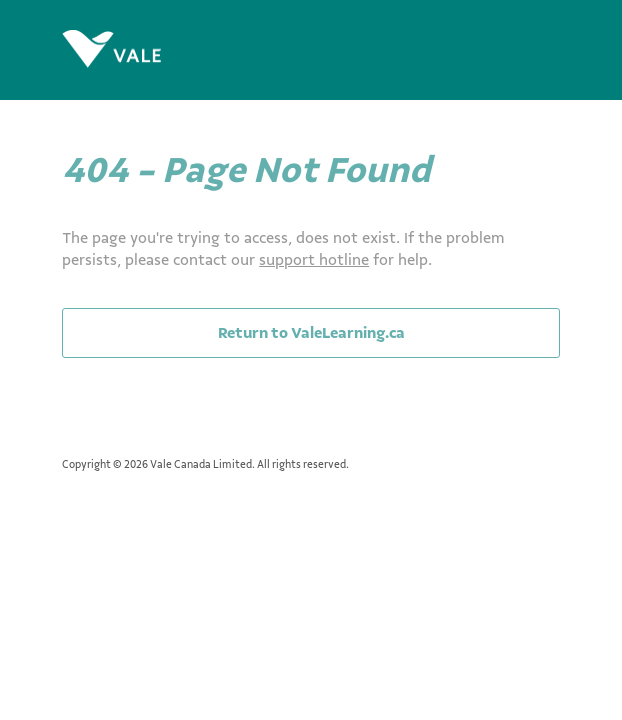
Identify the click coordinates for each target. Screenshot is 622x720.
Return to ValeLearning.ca (311, 333)
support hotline (314, 260)
